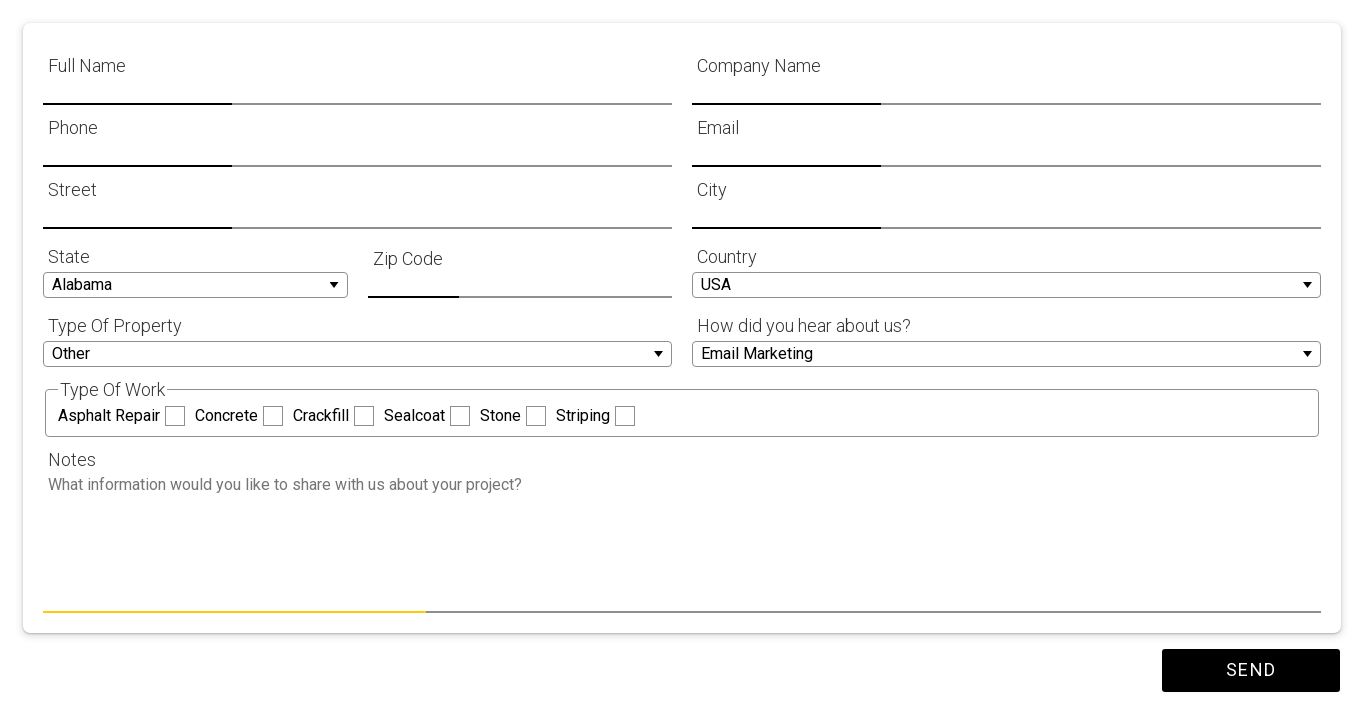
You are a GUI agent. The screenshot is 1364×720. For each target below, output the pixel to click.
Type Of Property (115, 325)
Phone (73, 127)
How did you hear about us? (804, 325)
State (69, 256)
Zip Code (408, 258)
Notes (72, 459)
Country (727, 256)
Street (72, 189)
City (712, 189)
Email (718, 127)
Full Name (87, 65)
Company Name (759, 65)
